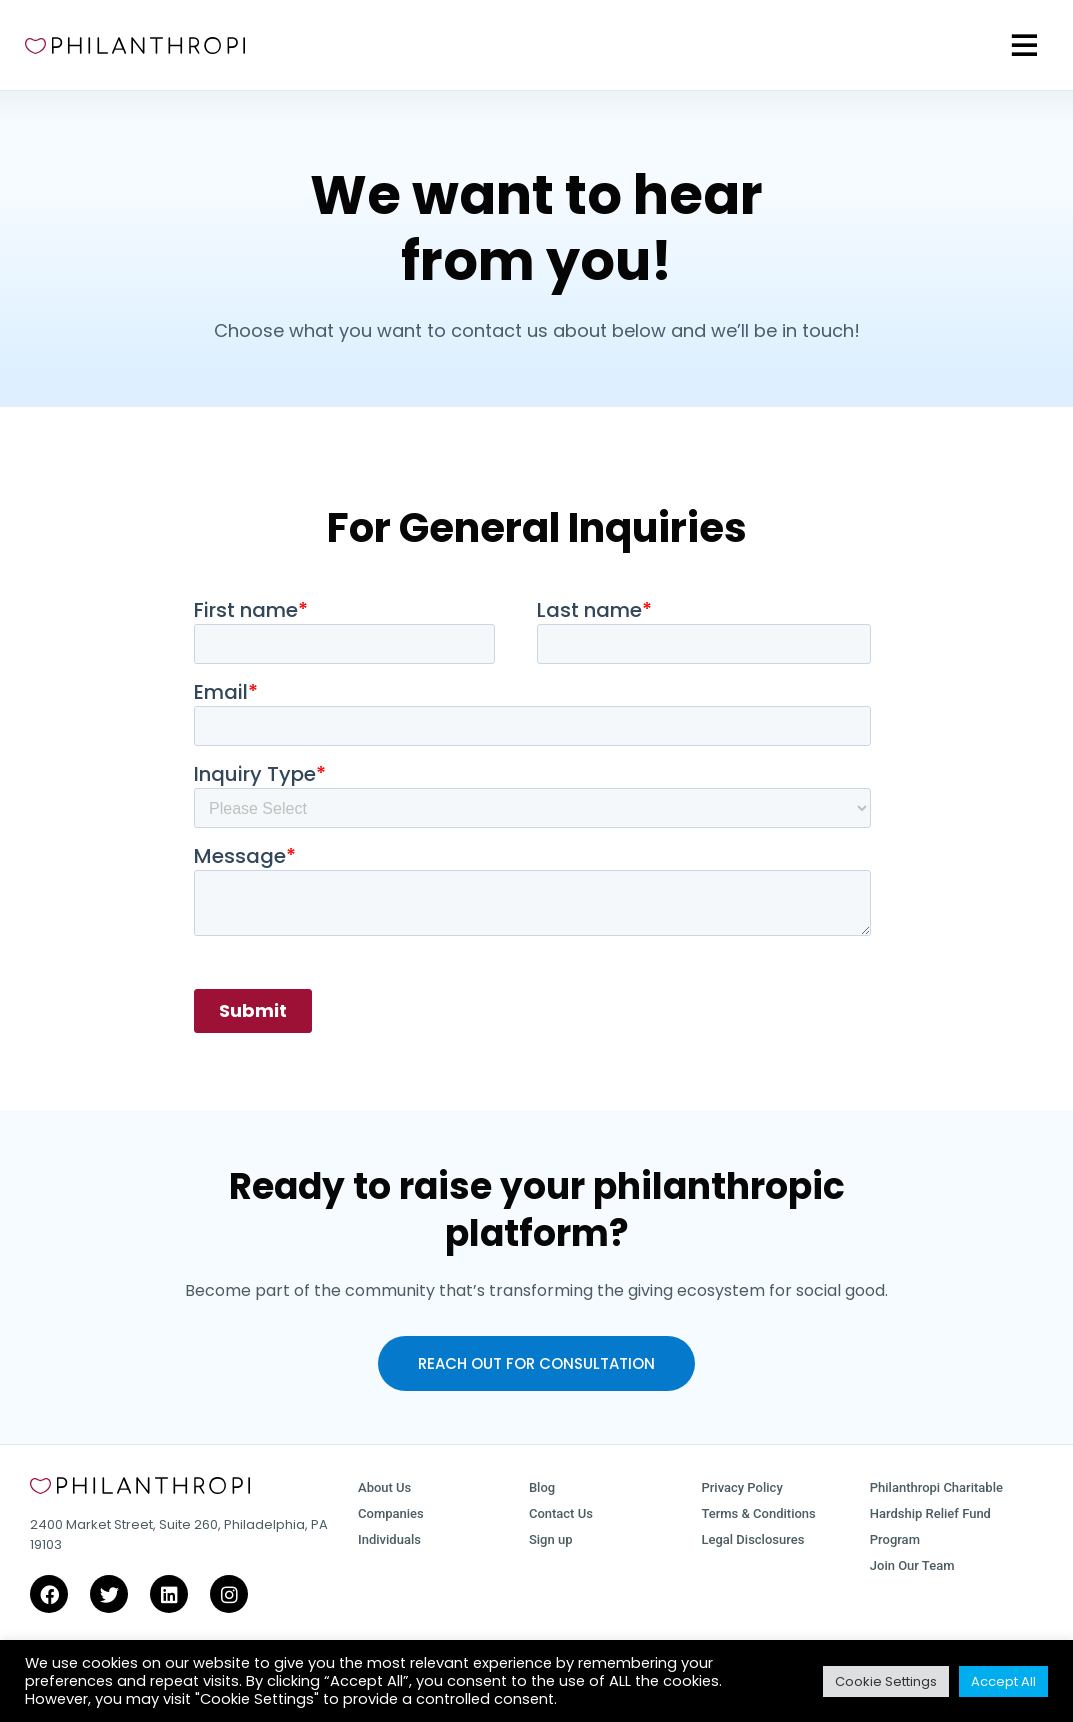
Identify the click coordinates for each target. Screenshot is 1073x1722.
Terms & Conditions (758, 1513)
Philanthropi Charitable (936, 1487)
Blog (542, 1487)
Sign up (551, 1539)
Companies (391, 1513)
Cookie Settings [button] (886, 1681)
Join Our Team (912, 1565)
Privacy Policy (741, 1487)
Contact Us (561, 1513)
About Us (384, 1487)
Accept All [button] (1003, 1681)
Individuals (389, 1539)
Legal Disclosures (752, 1539)
